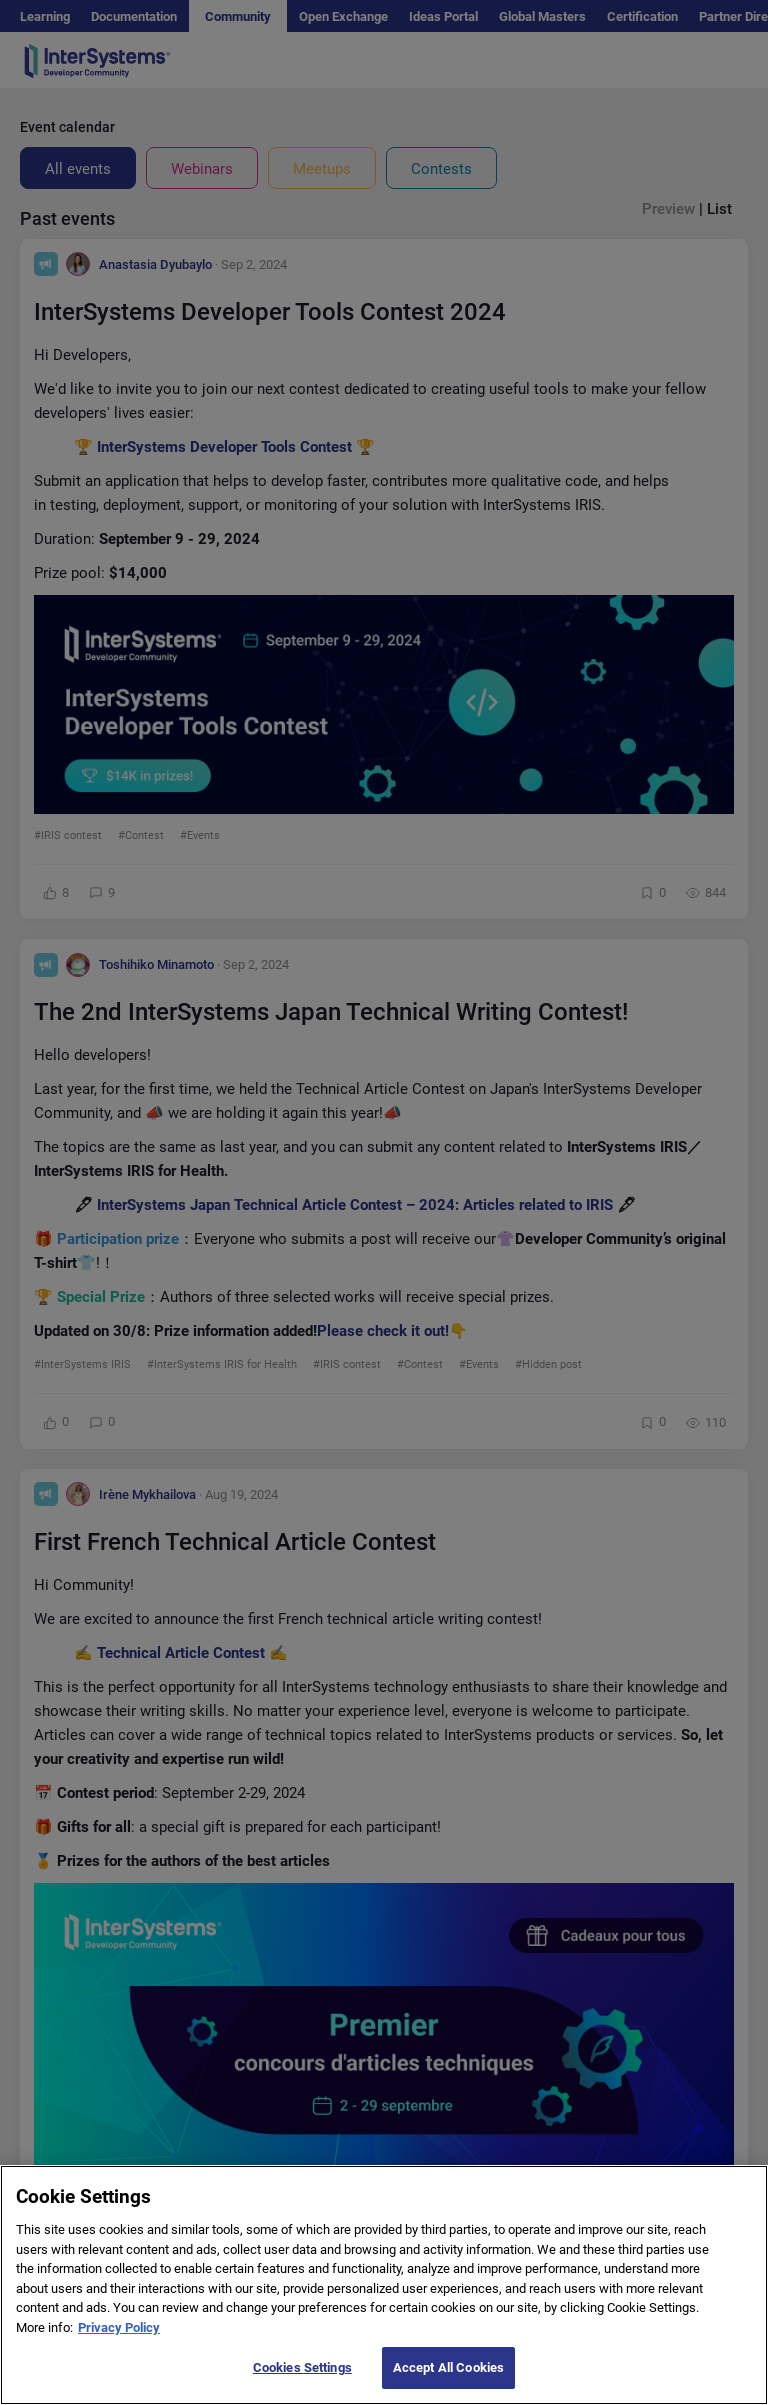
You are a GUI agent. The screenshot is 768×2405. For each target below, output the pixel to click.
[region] (384, 2285)
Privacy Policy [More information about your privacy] (119, 2327)
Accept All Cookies (448, 2367)
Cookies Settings (302, 2367)
